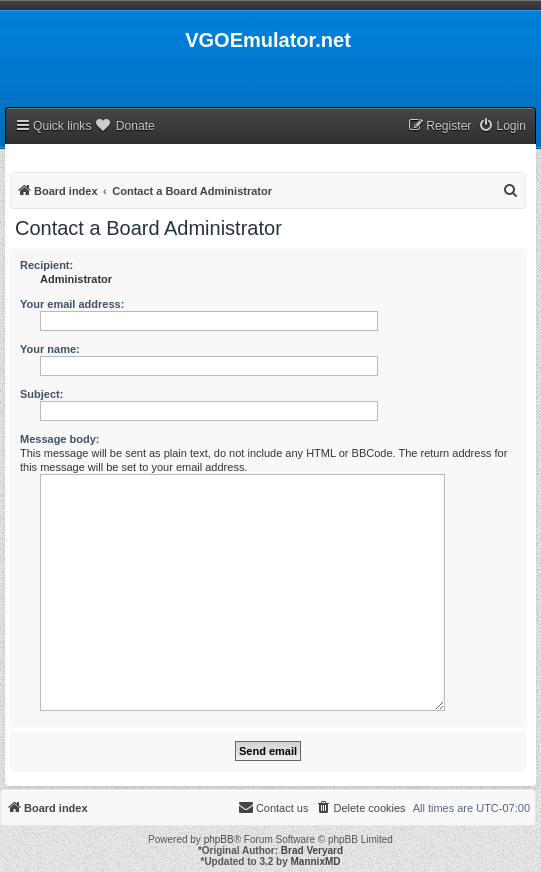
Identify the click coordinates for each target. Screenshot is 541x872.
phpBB (219, 839)
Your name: (50, 349)
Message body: (59, 439)
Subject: (41, 394)
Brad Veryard (312, 850)
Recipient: (46, 265)
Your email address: (72, 304)
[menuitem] (502, 126)
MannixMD (316, 861)
